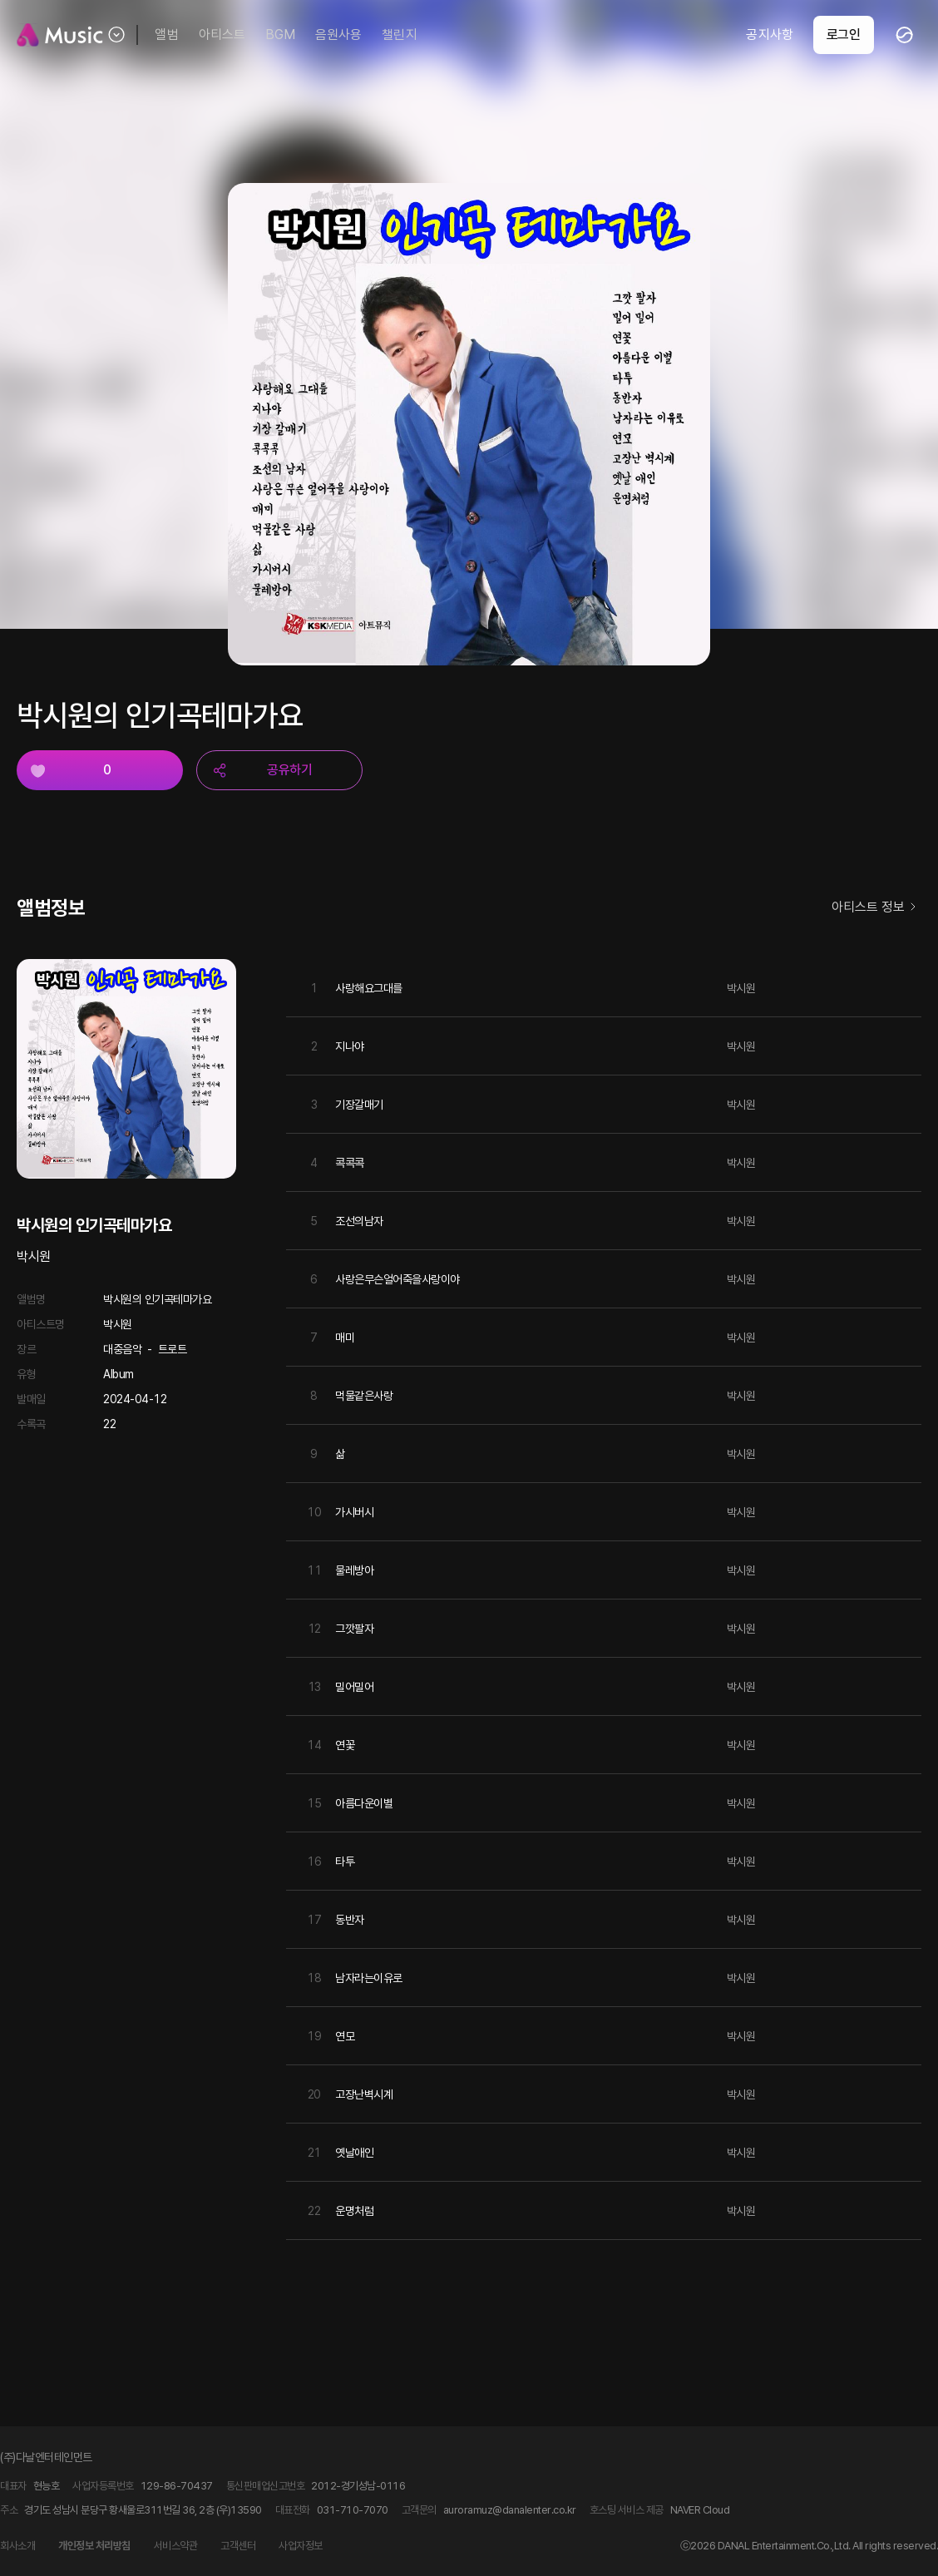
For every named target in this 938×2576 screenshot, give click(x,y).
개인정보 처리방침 (94, 2545)
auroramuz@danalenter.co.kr (509, 2510)
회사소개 (17, 2545)
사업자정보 (301, 2545)
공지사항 (769, 34)
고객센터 (237, 2545)
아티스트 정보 (876, 908)
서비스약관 (176, 2545)
